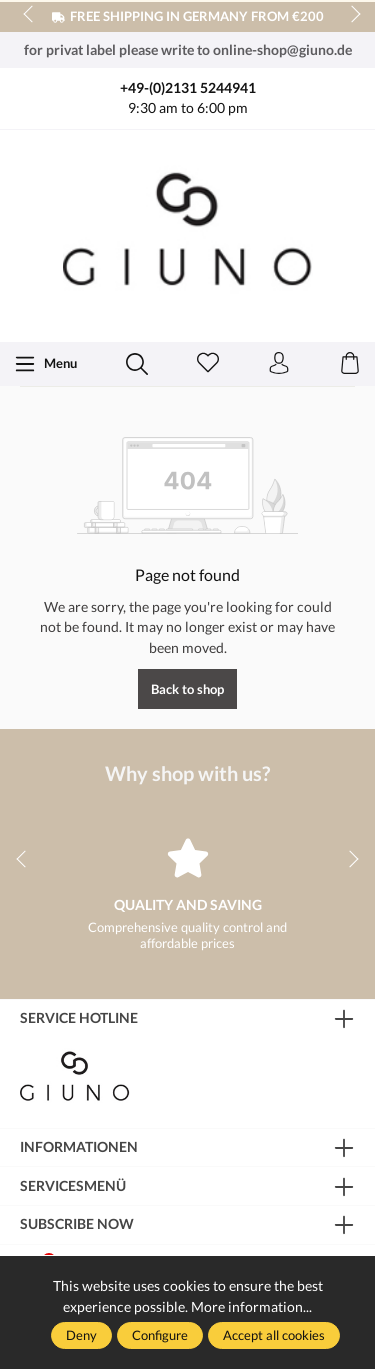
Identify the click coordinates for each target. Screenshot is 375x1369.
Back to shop (187, 689)
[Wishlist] (208, 364)
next (350, 15)
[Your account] (279, 364)
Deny (81, 1335)
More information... (251, 1306)
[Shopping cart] (350, 364)
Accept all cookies (274, 1335)
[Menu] (45, 364)
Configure (160, 1335)
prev (30, 15)
